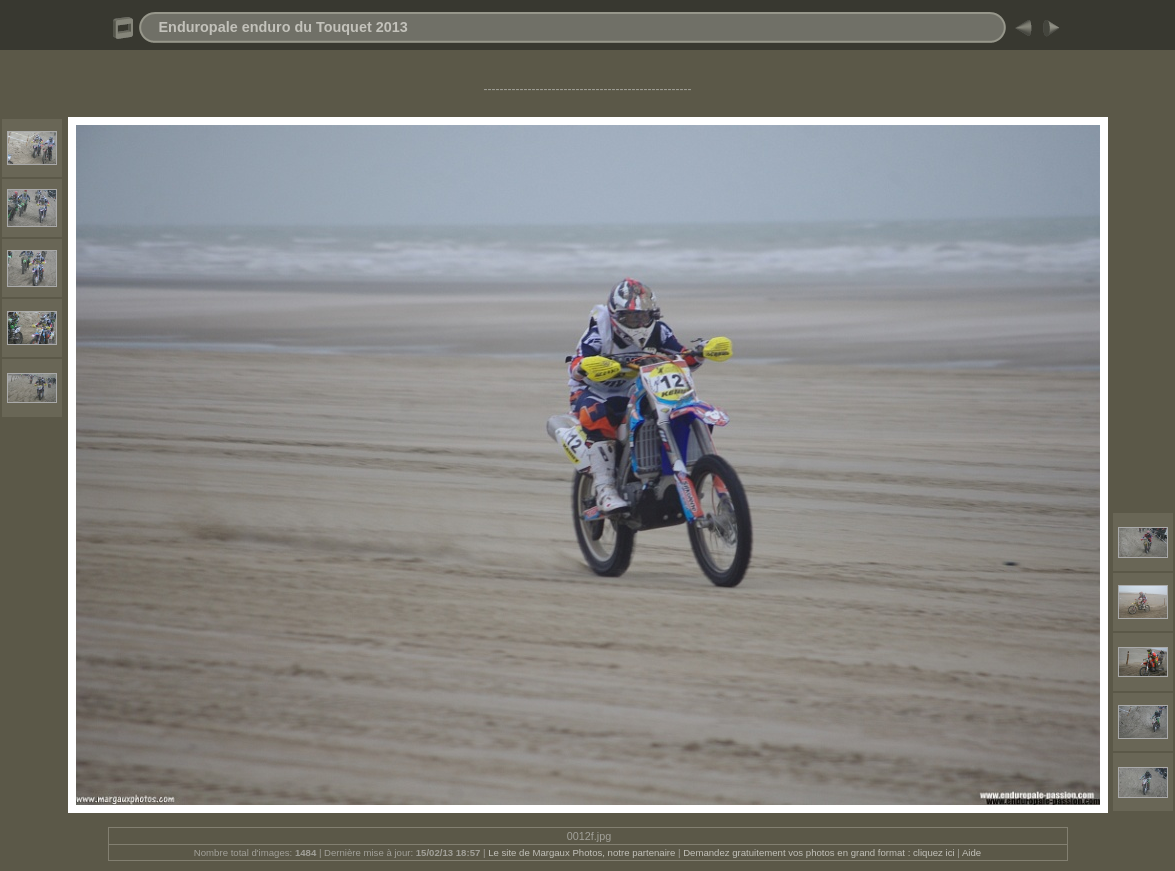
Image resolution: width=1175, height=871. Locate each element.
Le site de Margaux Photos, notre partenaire (583, 852)
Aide (971, 852)
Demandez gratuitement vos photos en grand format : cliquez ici (820, 852)
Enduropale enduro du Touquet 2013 (283, 27)
